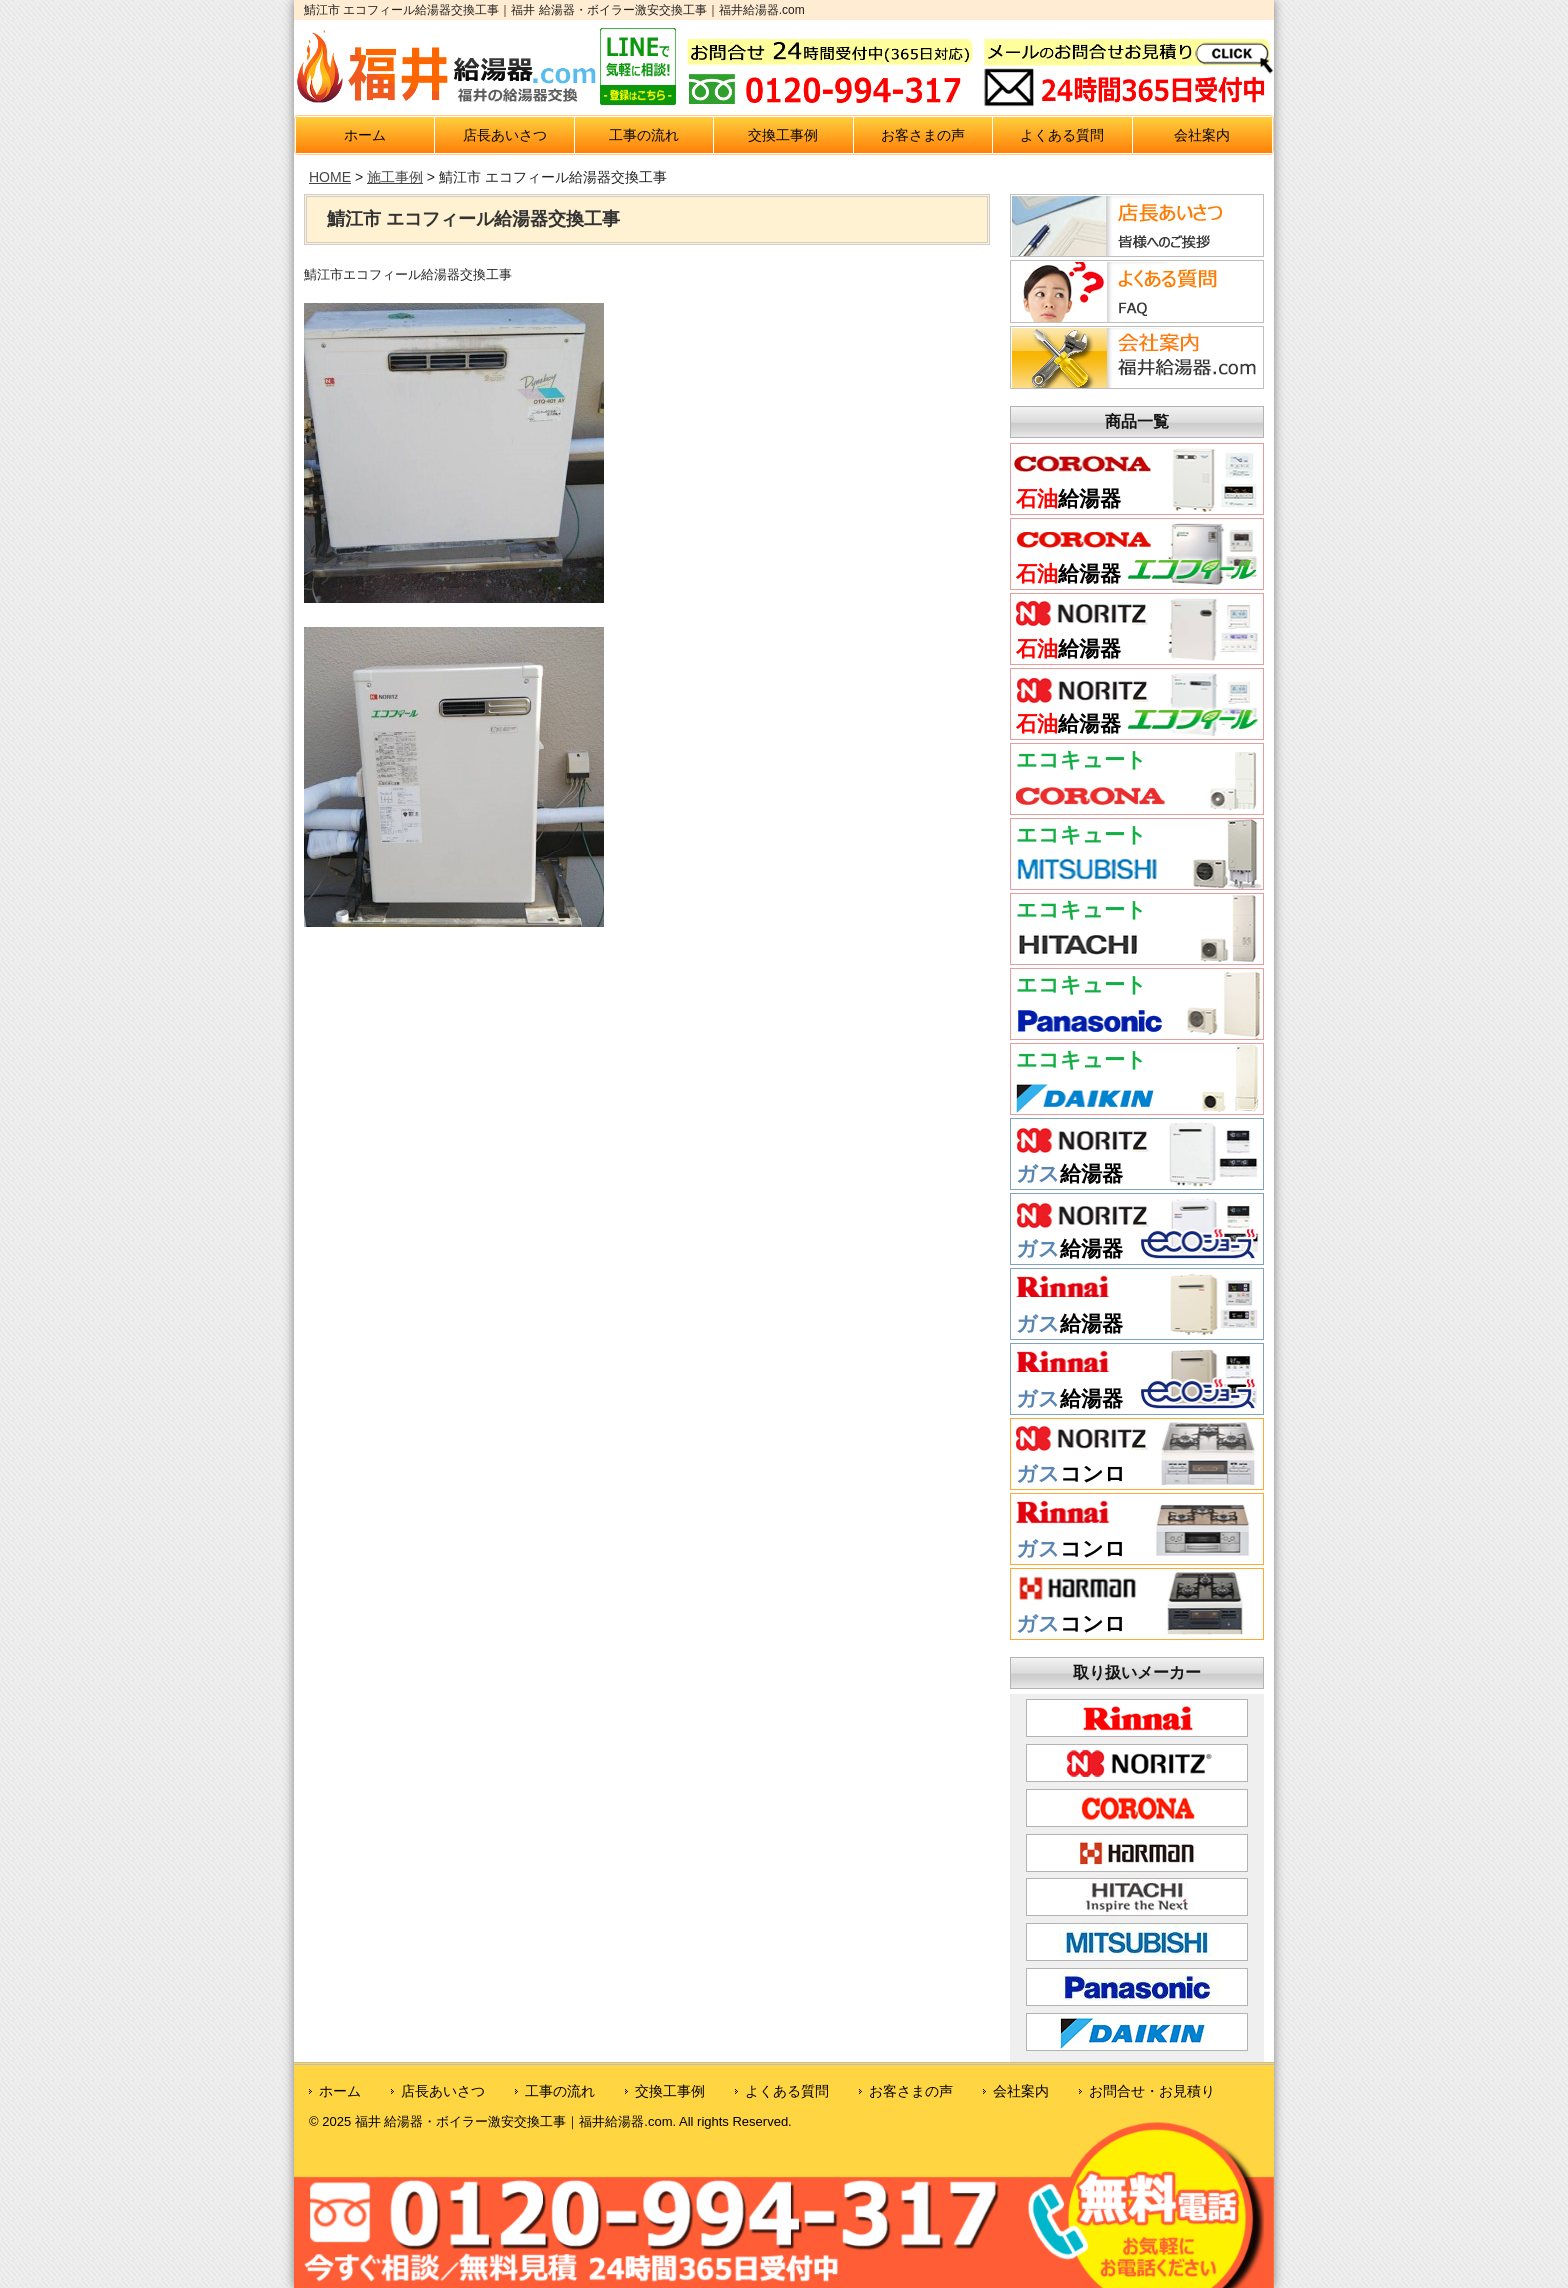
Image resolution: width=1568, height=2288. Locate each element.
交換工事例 (783, 135)
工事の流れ (644, 135)
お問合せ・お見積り (1152, 2091)
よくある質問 (1062, 135)
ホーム (365, 135)
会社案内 (1202, 135)
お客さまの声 (923, 135)
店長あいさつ (505, 135)
